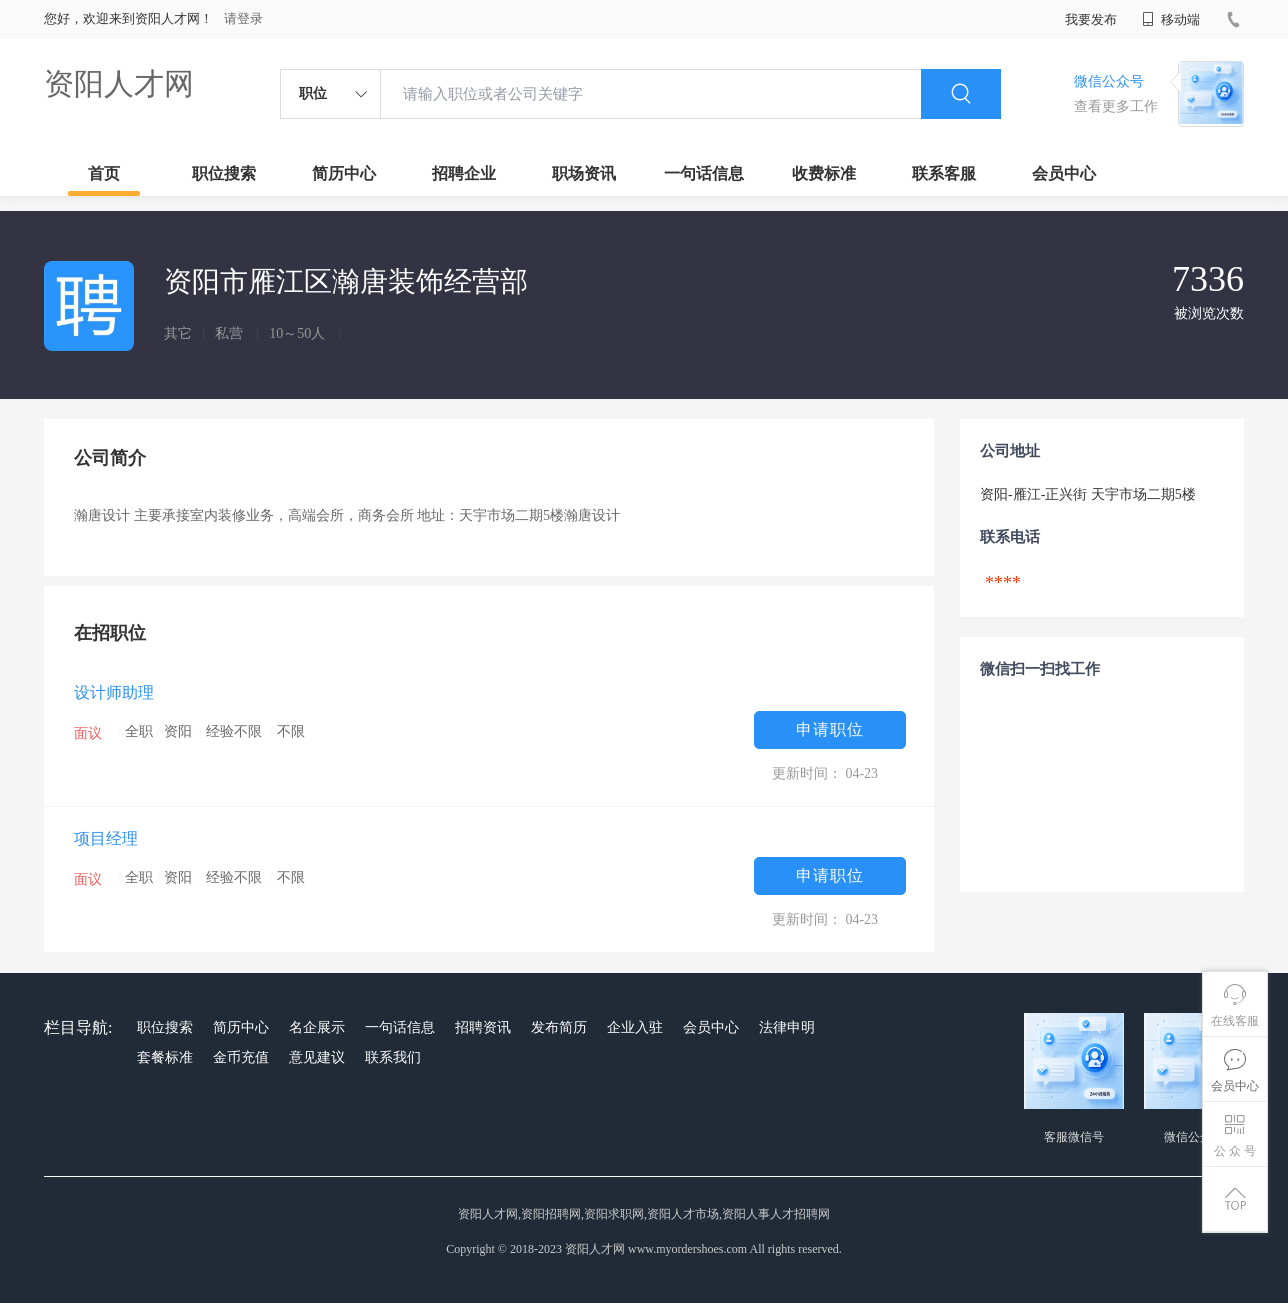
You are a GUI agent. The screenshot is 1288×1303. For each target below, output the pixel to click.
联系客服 (944, 173)
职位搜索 (224, 173)
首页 (104, 173)
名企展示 (317, 1027)
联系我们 (393, 1057)
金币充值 (241, 1057)
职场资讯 (584, 173)
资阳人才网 (119, 83)
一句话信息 (704, 173)
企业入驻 (635, 1027)
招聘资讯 (483, 1027)
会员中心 (1064, 173)
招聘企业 (464, 173)
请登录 (243, 18)
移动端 (1171, 19)
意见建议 (317, 1057)
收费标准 (824, 173)
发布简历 (559, 1027)
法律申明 (787, 1027)
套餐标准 (165, 1057)
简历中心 (344, 173)
